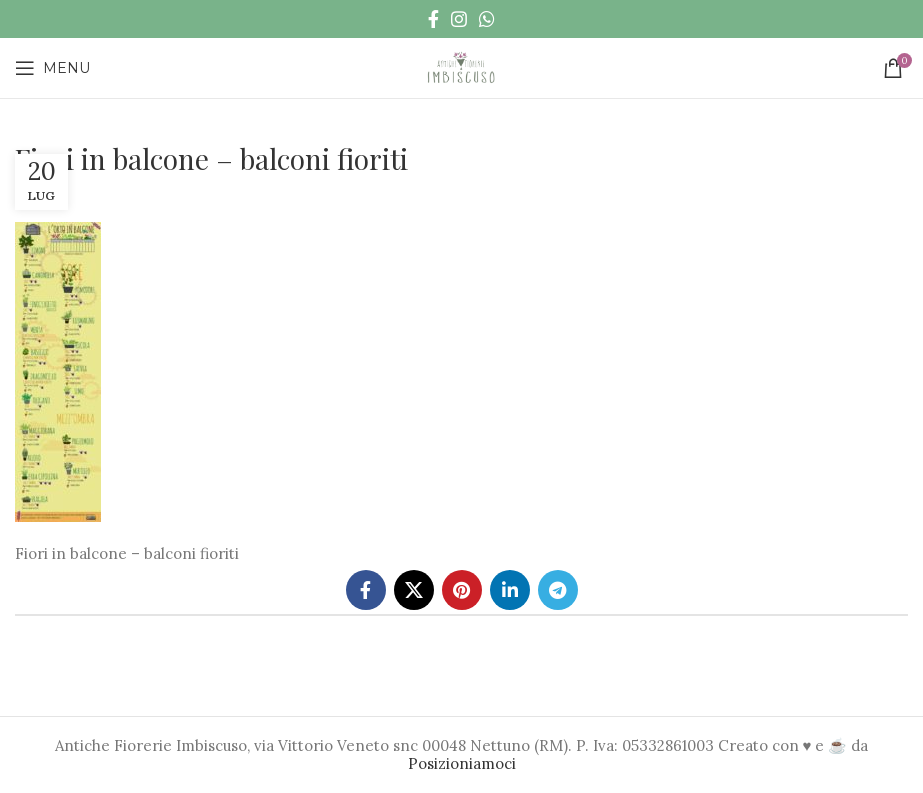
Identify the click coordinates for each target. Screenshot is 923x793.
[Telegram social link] (558, 590)
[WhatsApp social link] (487, 19)
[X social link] (414, 590)
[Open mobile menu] (52, 68)
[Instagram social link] (459, 19)
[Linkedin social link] (510, 590)
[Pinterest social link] (462, 590)
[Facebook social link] (433, 19)
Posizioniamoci (462, 763)
